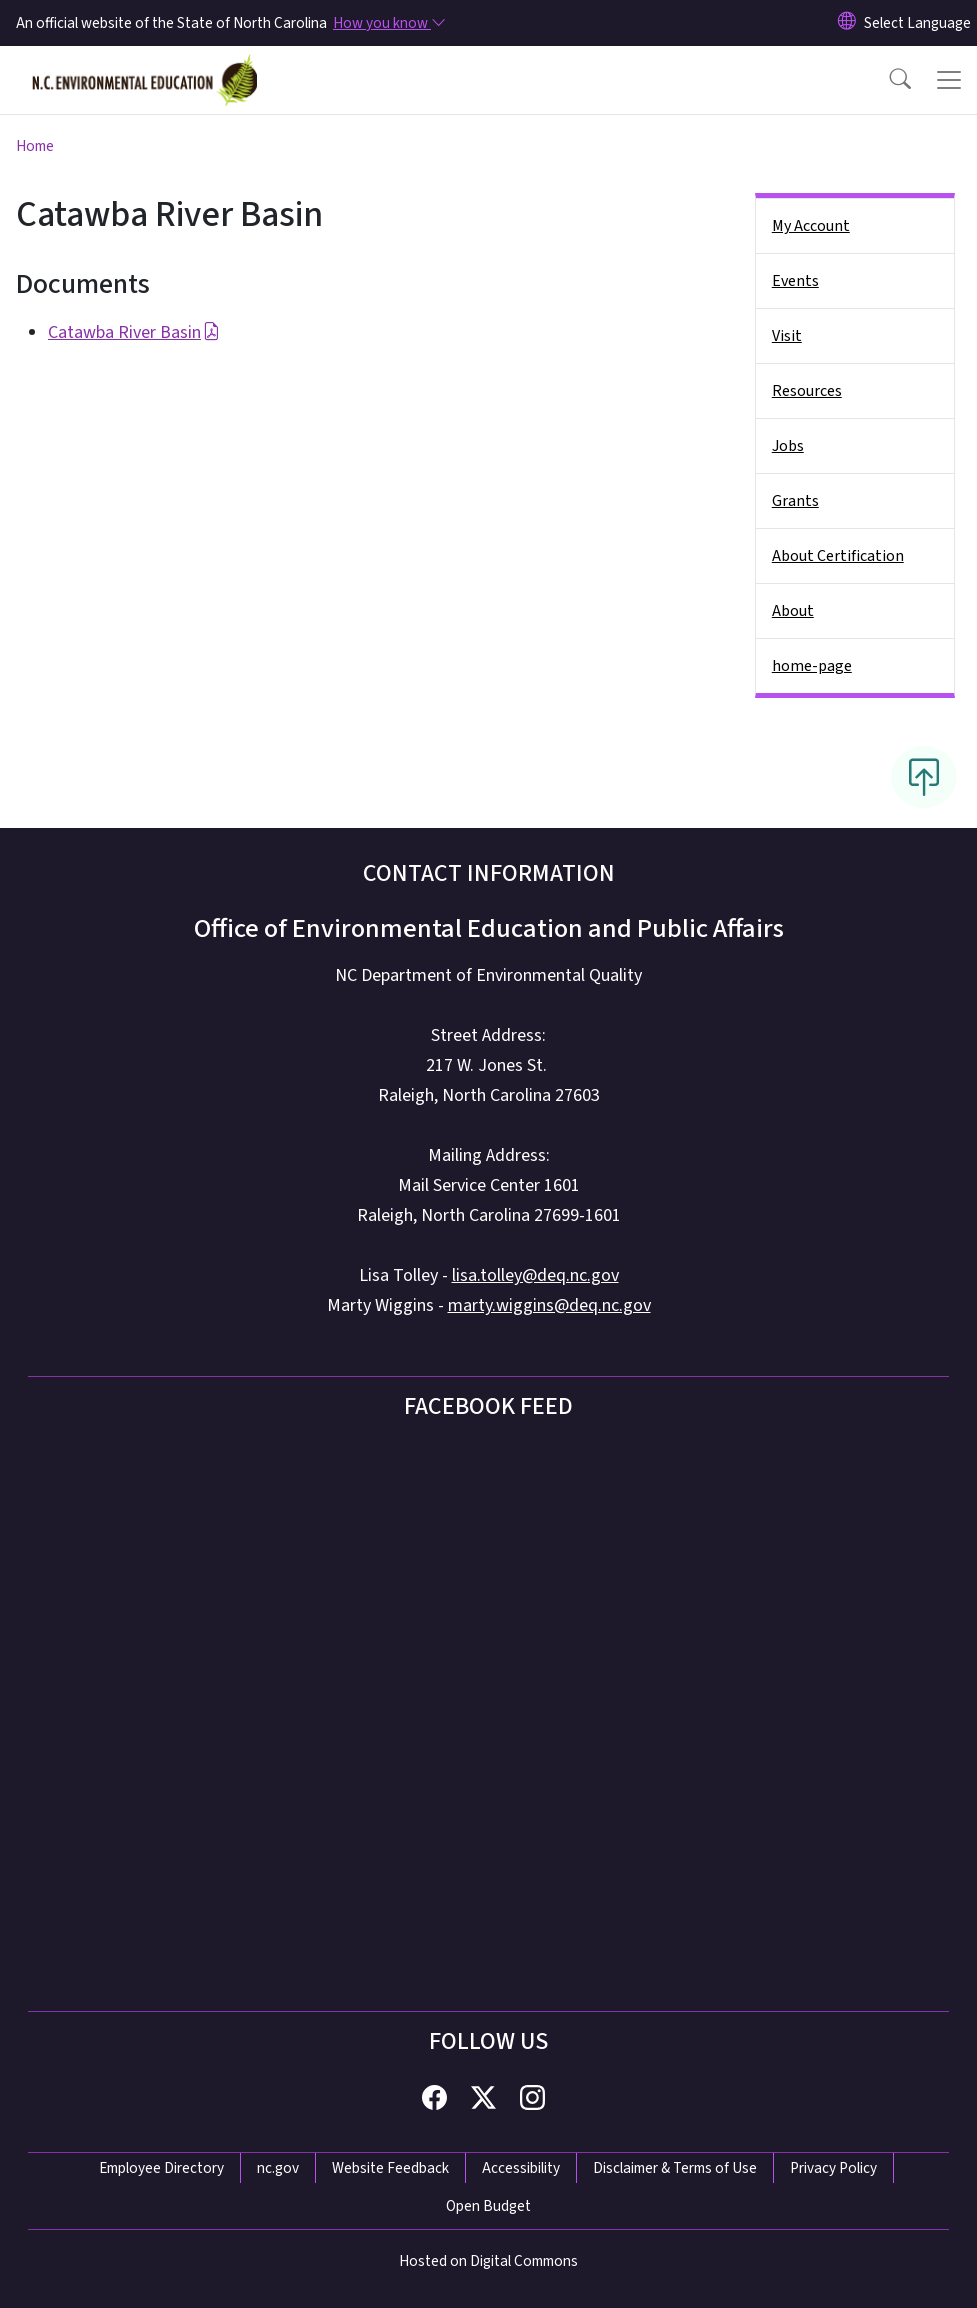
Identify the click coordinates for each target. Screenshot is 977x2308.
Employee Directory (161, 2168)
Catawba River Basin (134, 332)
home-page (812, 666)
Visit (787, 336)
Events (795, 281)
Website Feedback (390, 2168)
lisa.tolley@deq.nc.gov (535, 1275)
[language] (917, 23)
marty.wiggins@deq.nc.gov (549, 1305)
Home (35, 146)
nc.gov (278, 2168)
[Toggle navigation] (949, 80)
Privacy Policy (833, 2168)
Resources (807, 391)
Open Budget (488, 2206)
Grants (795, 501)
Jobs (788, 446)
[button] (887, 80)
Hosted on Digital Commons (488, 2261)
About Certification (838, 556)
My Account (811, 226)
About (793, 611)
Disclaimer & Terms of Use (675, 2168)
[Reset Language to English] (847, 23)
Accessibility (521, 2168)
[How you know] (388, 23)
